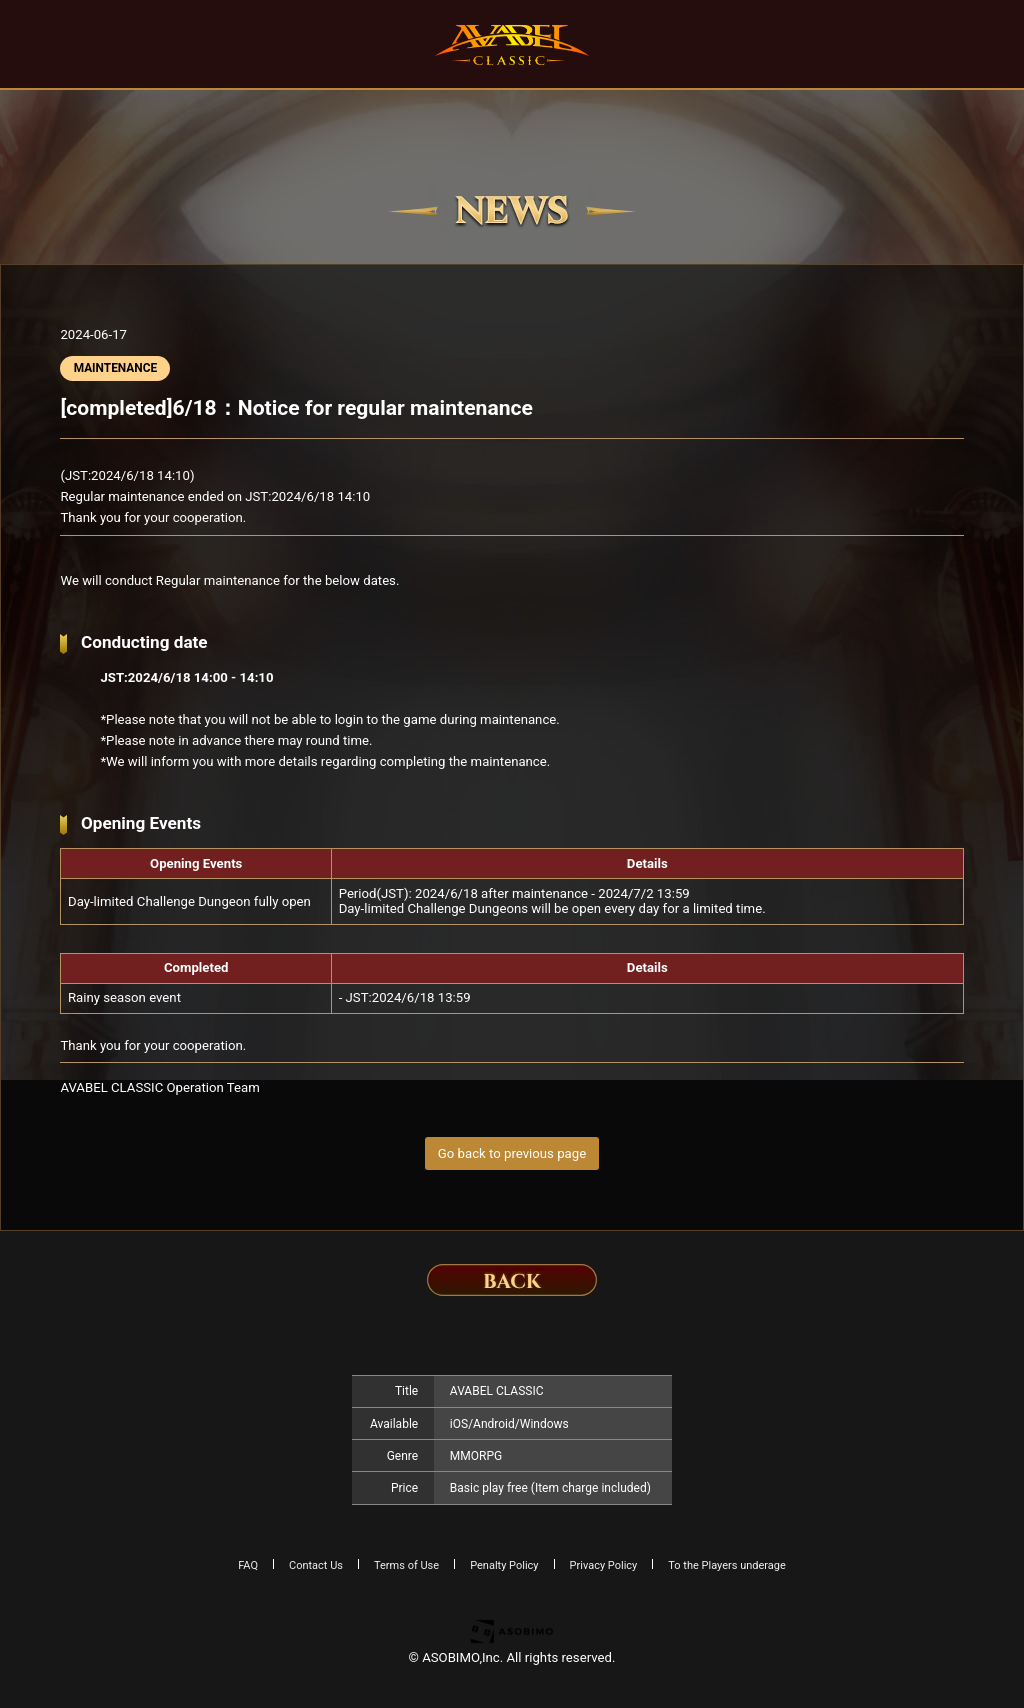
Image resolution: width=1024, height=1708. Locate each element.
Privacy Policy (604, 1565)
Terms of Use (406, 1565)
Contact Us (316, 1565)
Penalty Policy (504, 1565)
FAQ (248, 1565)
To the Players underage (727, 1565)
